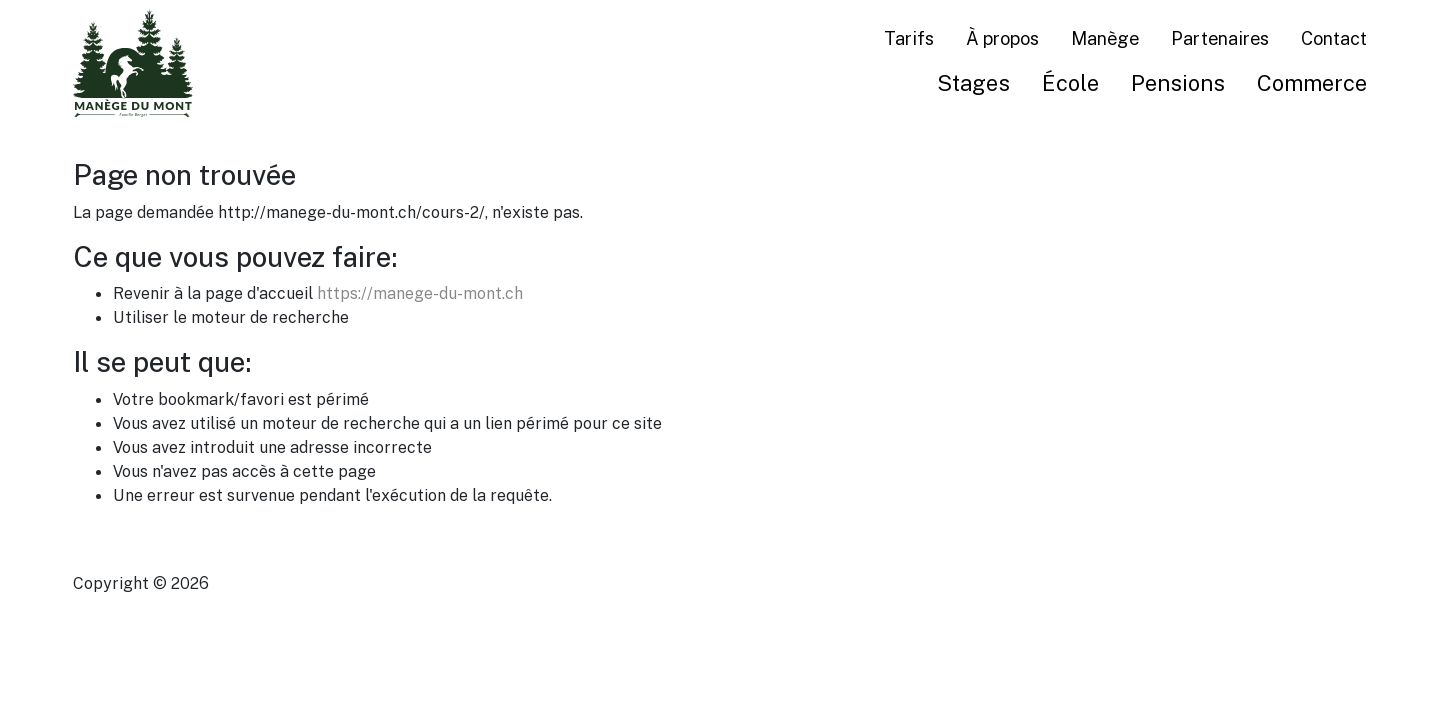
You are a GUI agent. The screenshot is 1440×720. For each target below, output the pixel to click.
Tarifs (909, 38)
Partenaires (1220, 38)
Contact (1334, 38)
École (1070, 82)
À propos (1002, 38)
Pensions (1178, 82)
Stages (973, 82)
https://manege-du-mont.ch (420, 293)
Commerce (1312, 82)
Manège (1105, 38)
